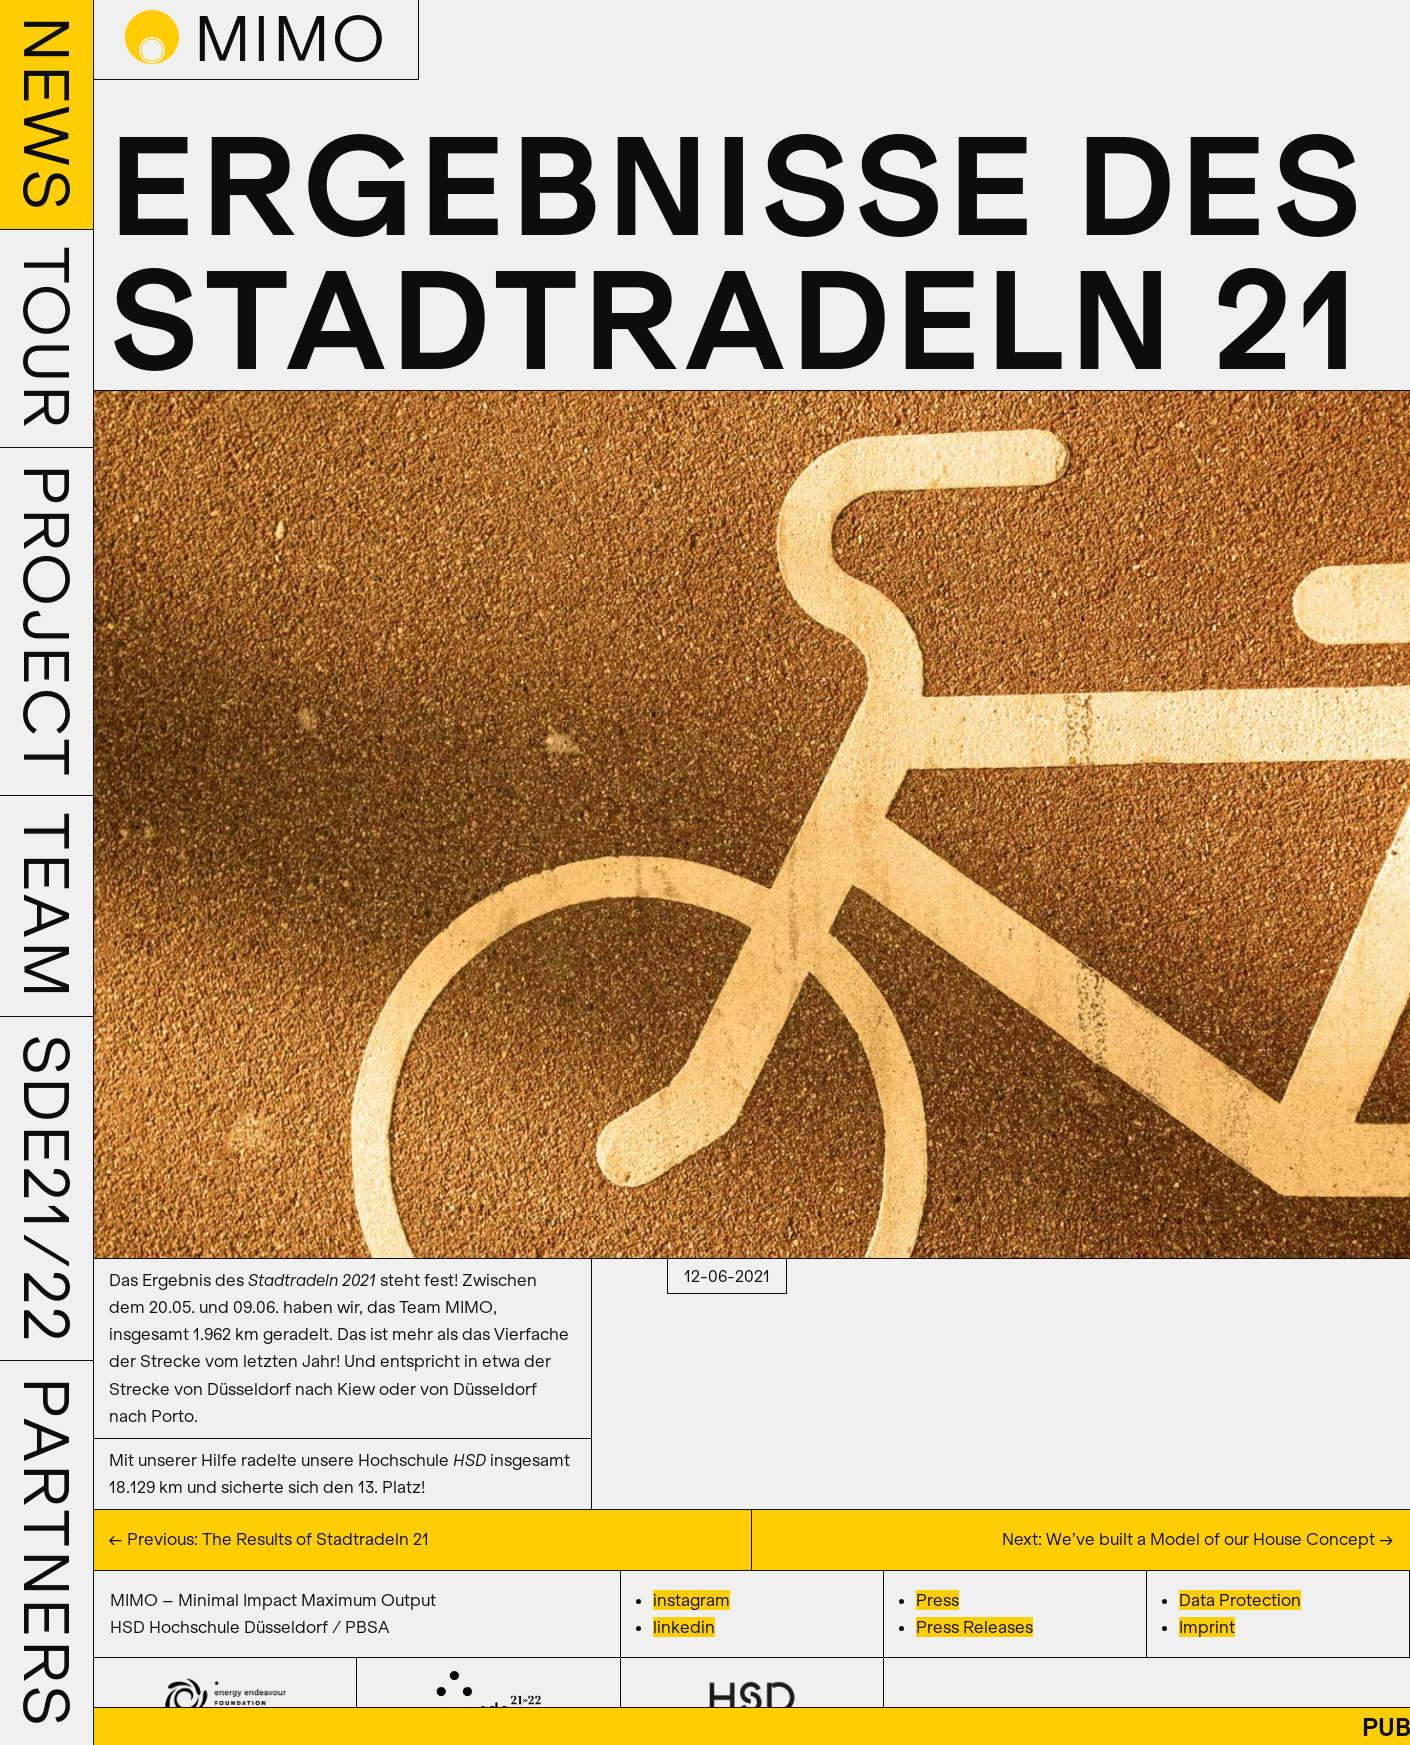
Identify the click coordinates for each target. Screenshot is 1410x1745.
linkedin (684, 1627)
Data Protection (1240, 1600)
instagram (691, 1600)
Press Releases (974, 1627)
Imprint (1207, 1627)
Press (937, 1600)
